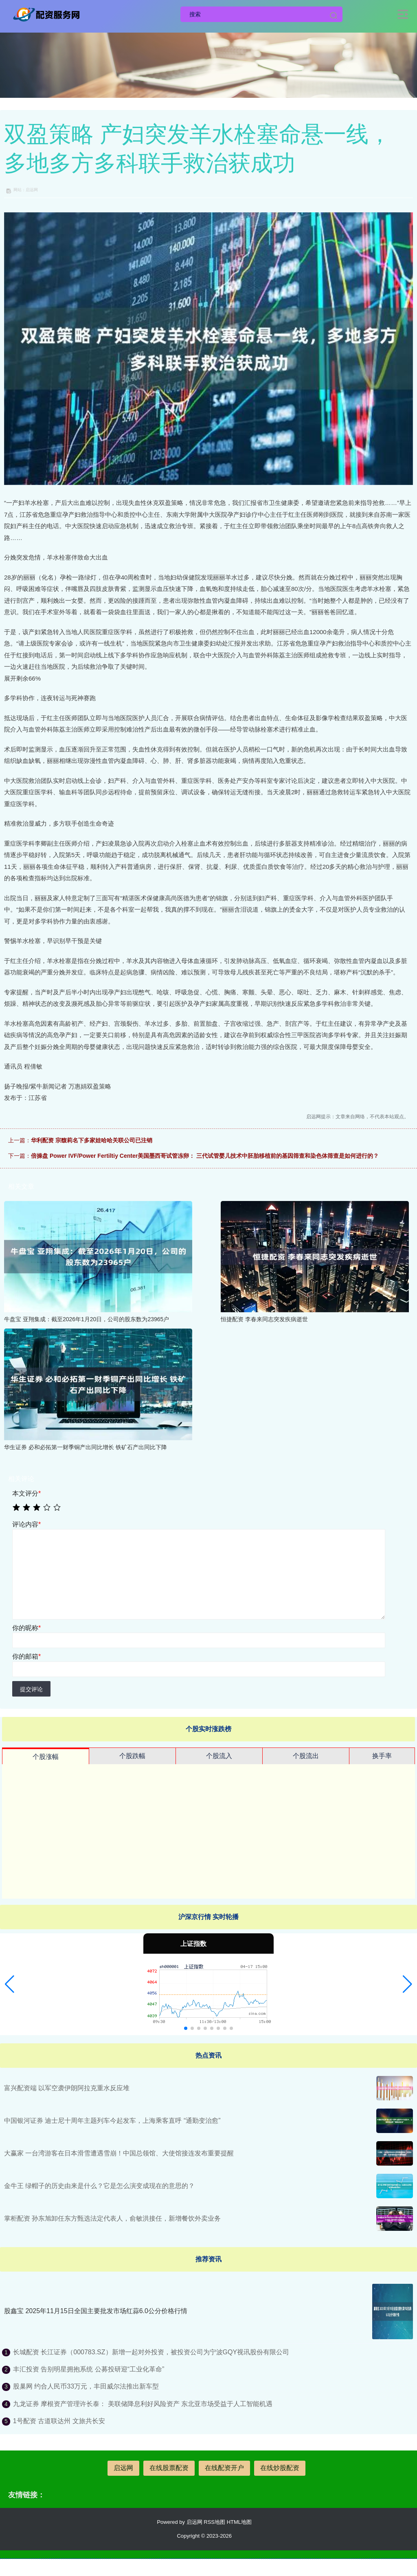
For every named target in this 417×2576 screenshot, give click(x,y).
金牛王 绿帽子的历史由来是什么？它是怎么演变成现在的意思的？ (99, 2185)
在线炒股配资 (279, 2467)
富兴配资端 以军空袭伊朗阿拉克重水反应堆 (66, 2088)
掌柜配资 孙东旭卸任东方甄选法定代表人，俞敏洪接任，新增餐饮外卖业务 (112, 2218)
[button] (9, 1984)
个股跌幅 (132, 1755)
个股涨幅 (46, 1756)
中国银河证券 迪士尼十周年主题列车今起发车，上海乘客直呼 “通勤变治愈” (112, 2120)
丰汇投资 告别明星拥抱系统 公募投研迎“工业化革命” (89, 2369)
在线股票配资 (169, 2467)
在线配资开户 (224, 2467)
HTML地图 (239, 2522)
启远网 (123, 2467)
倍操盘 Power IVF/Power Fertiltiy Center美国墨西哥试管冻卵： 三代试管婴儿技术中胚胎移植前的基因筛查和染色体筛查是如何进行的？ (205, 1155)
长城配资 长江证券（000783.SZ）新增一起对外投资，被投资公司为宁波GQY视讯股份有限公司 (151, 2352)
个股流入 (219, 1755)
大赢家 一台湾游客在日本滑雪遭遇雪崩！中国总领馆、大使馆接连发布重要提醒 (119, 2153)
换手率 (382, 1755)
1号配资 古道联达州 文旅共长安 (59, 2420)
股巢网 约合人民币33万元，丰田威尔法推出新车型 (86, 2386)
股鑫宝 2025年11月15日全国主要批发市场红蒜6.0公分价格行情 (95, 2310)
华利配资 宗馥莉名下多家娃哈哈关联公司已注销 (91, 1140)
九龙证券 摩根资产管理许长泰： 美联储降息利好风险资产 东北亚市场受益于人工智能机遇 (142, 2403)
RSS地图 (214, 2522)
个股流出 (306, 1755)
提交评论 (31, 1689)
